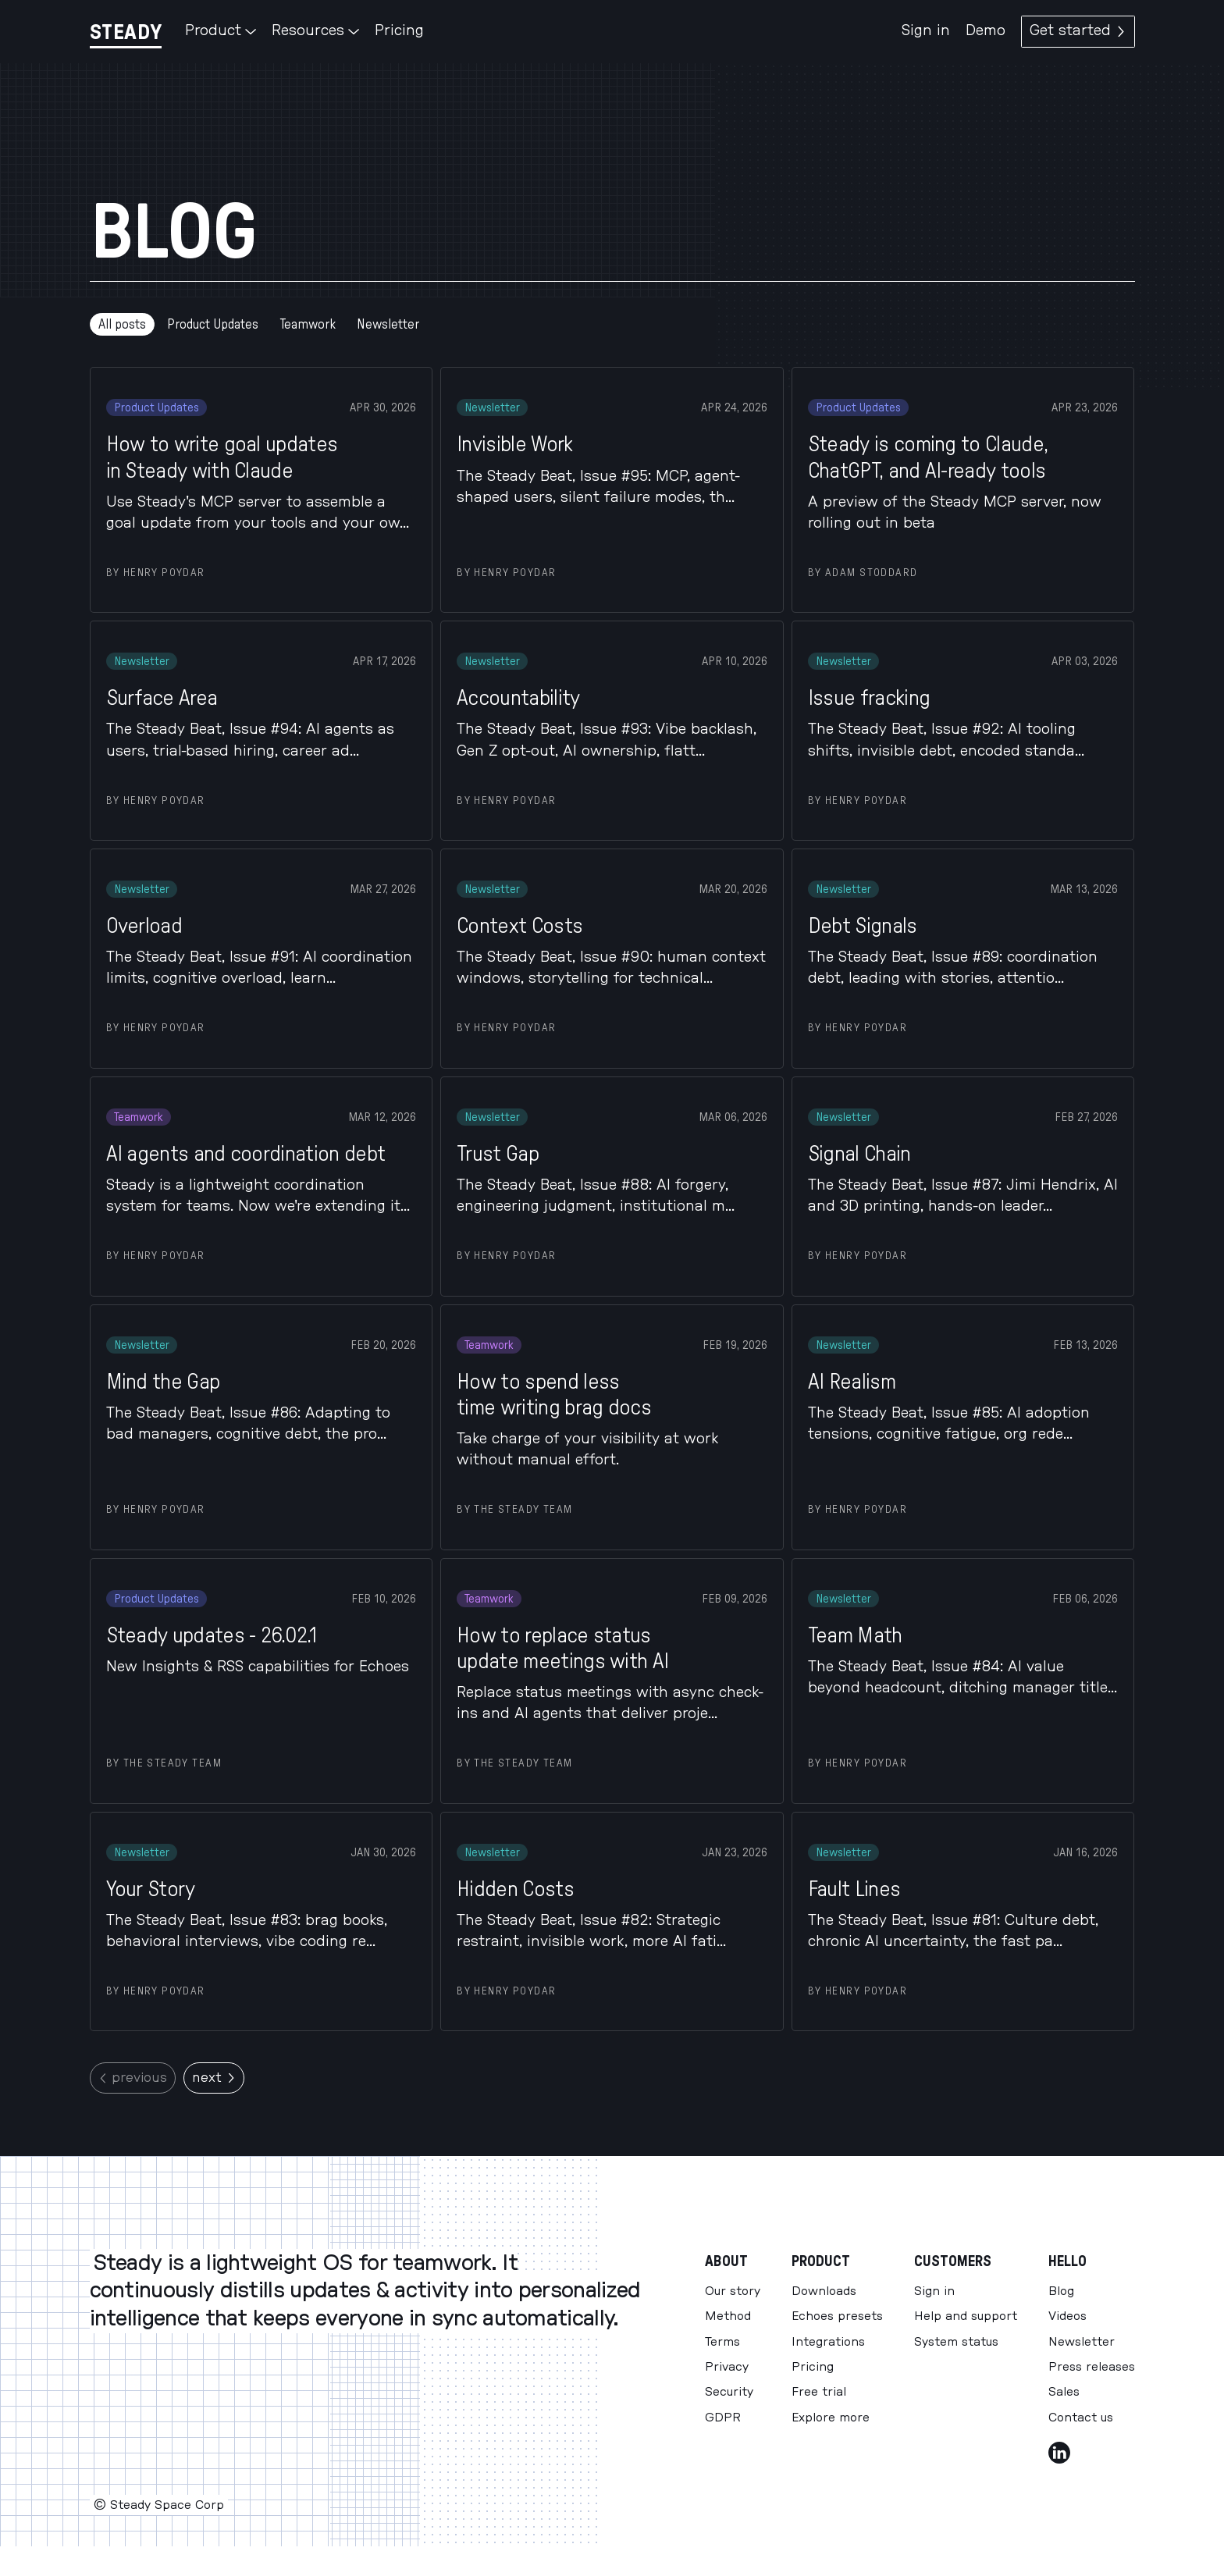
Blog (1061, 2291)
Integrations (828, 2342)
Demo (985, 30)
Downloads (824, 2291)
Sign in (926, 30)
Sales (1064, 2392)
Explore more (831, 2417)
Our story (732, 2291)
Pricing (399, 30)
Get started (1078, 30)
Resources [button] (315, 30)
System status (956, 2342)
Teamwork (307, 324)
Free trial (819, 2392)
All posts (122, 324)
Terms (722, 2342)
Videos (1067, 2316)
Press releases (1091, 2367)
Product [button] (220, 30)
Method (728, 2316)
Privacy (727, 2367)
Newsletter (388, 324)
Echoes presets (837, 2316)
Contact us (1080, 2417)
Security (729, 2392)
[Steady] (126, 31)
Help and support (965, 2316)
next (214, 2077)
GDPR (723, 2417)
